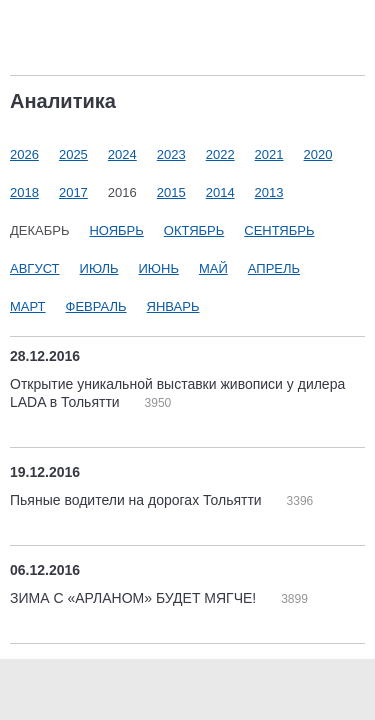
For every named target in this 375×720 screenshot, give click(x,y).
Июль (99, 268)
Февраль (96, 306)
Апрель (274, 268)
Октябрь (194, 230)
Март (28, 306)
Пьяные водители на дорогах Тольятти (138, 500)
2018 (24, 192)
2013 (269, 192)
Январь (173, 306)
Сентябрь (279, 230)
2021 (269, 154)
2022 (220, 154)
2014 (220, 192)
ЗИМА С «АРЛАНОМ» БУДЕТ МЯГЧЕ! (135, 598)
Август (35, 268)
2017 (73, 192)
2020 (318, 154)
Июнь (159, 268)
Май (213, 268)
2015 (171, 192)
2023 (171, 154)
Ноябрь (116, 230)
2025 (73, 154)
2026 (24, 154)
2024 (122, 154)
